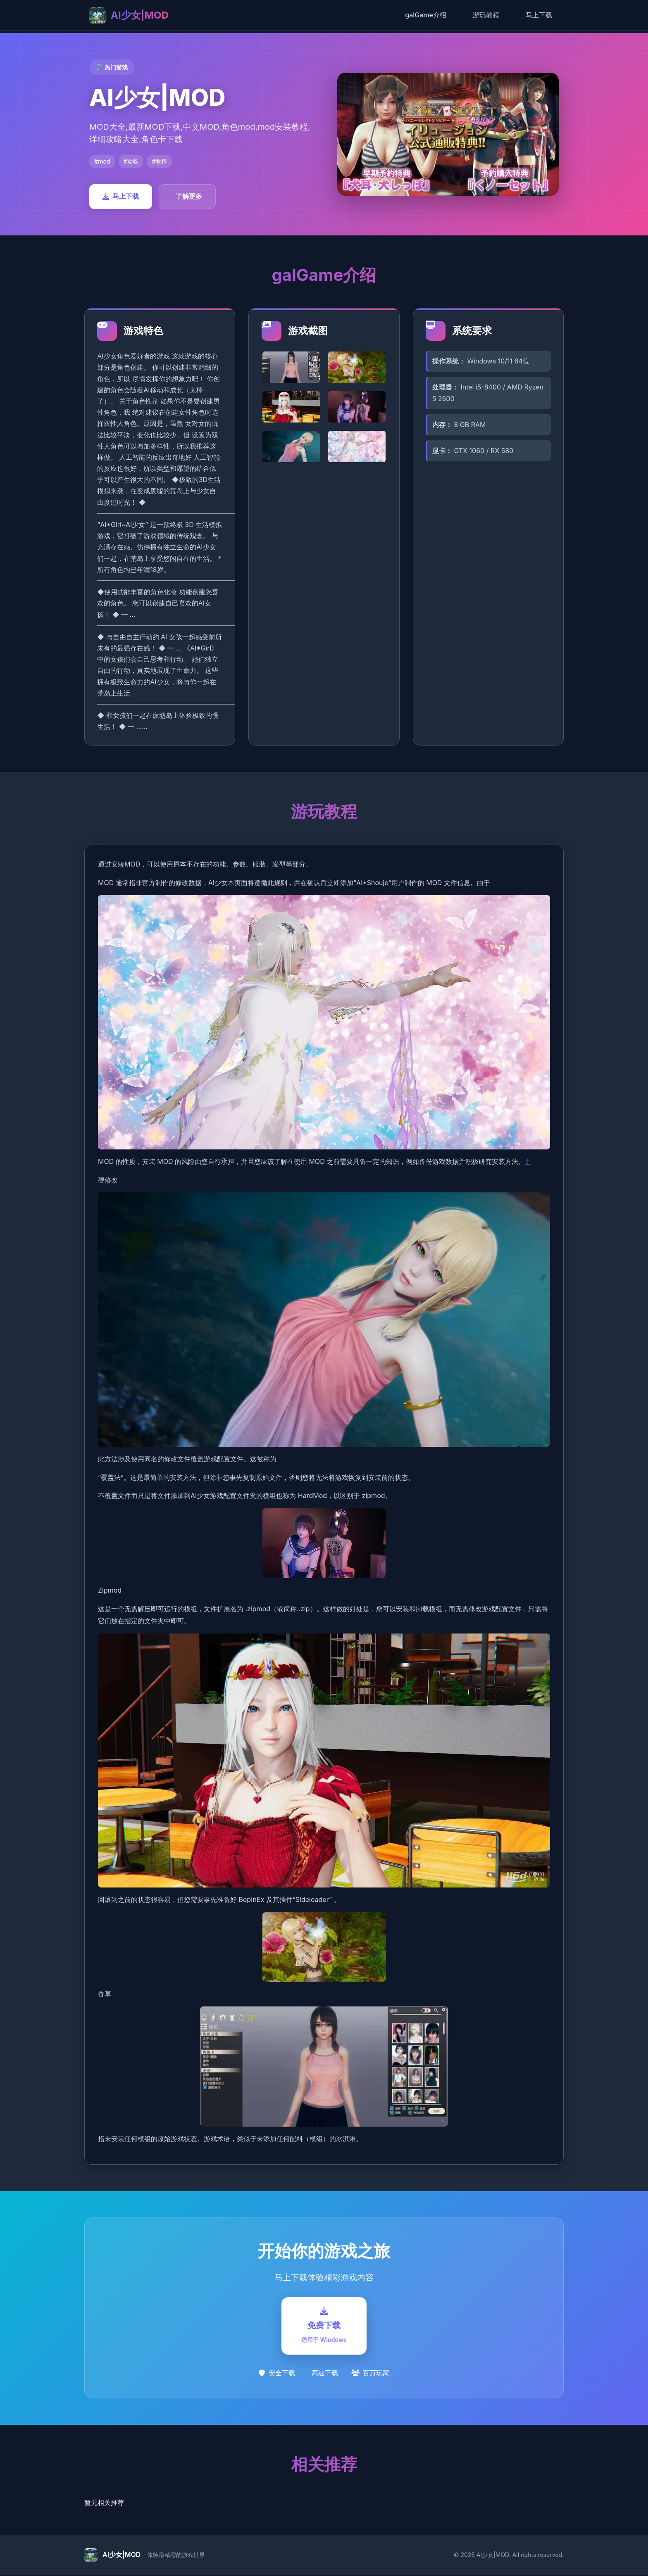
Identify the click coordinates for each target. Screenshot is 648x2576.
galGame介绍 (425, 15)
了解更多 (189, 196)
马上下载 (539, 15)
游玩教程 (486, 15)
